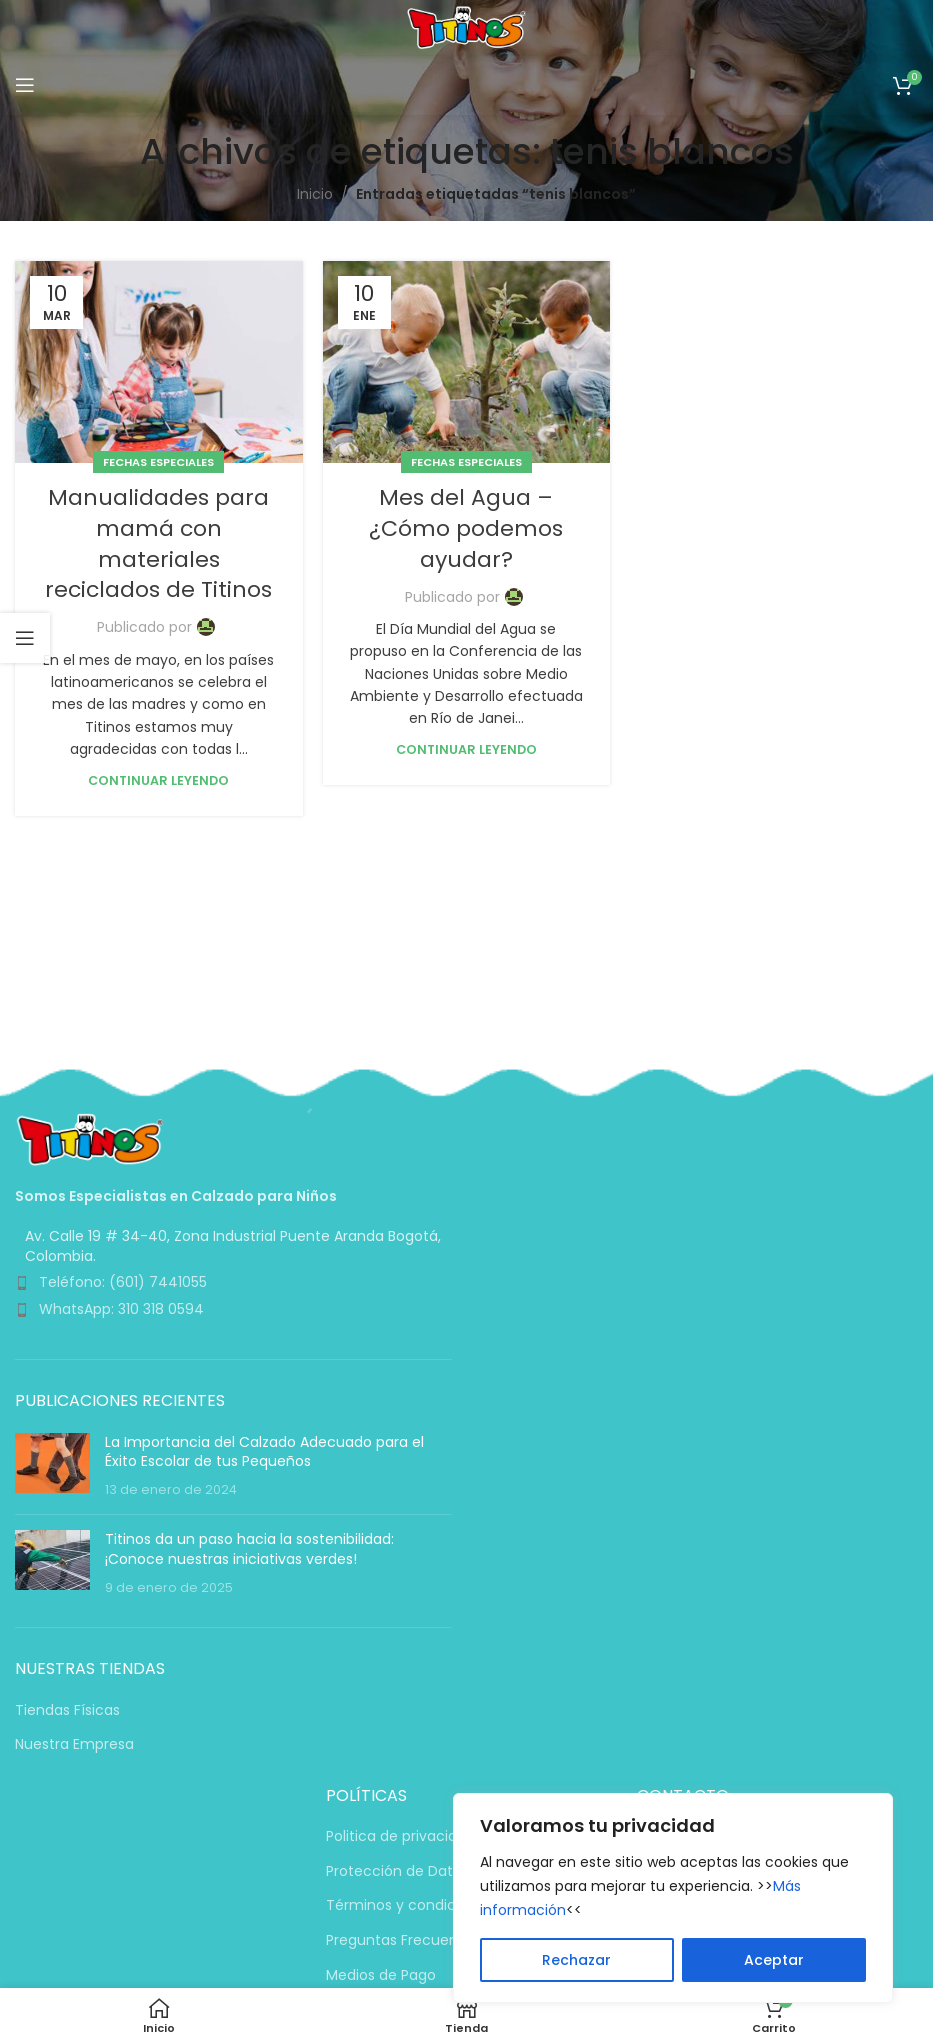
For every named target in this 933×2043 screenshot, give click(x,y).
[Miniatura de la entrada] (52, 1466)
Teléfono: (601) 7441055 (123, 1282)
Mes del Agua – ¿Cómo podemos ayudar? (466, 528)
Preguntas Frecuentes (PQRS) (430, 1940)
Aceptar (774, 1960)
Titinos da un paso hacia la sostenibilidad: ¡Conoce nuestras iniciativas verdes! (249, 1549)
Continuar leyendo (158, 780)
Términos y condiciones (409, 1905)
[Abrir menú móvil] (25, 85)
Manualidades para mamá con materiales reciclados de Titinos (158, 543)
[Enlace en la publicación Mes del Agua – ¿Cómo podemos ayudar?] (467, 362)
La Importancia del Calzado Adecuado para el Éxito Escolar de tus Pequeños (264, 1452)
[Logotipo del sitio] (466, 26)
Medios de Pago (381, 1975)
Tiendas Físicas (67, 1710)
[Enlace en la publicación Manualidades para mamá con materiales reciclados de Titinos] (159, 362)
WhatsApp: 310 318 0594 (121, 1309)
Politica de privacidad (400, 1836)
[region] (673, 1898)
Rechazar (576, 1960)
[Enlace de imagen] (90, 1138)
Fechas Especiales (158, 462)
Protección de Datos (397, 1871)
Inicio (315, 194)
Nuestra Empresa (74, 1744)
